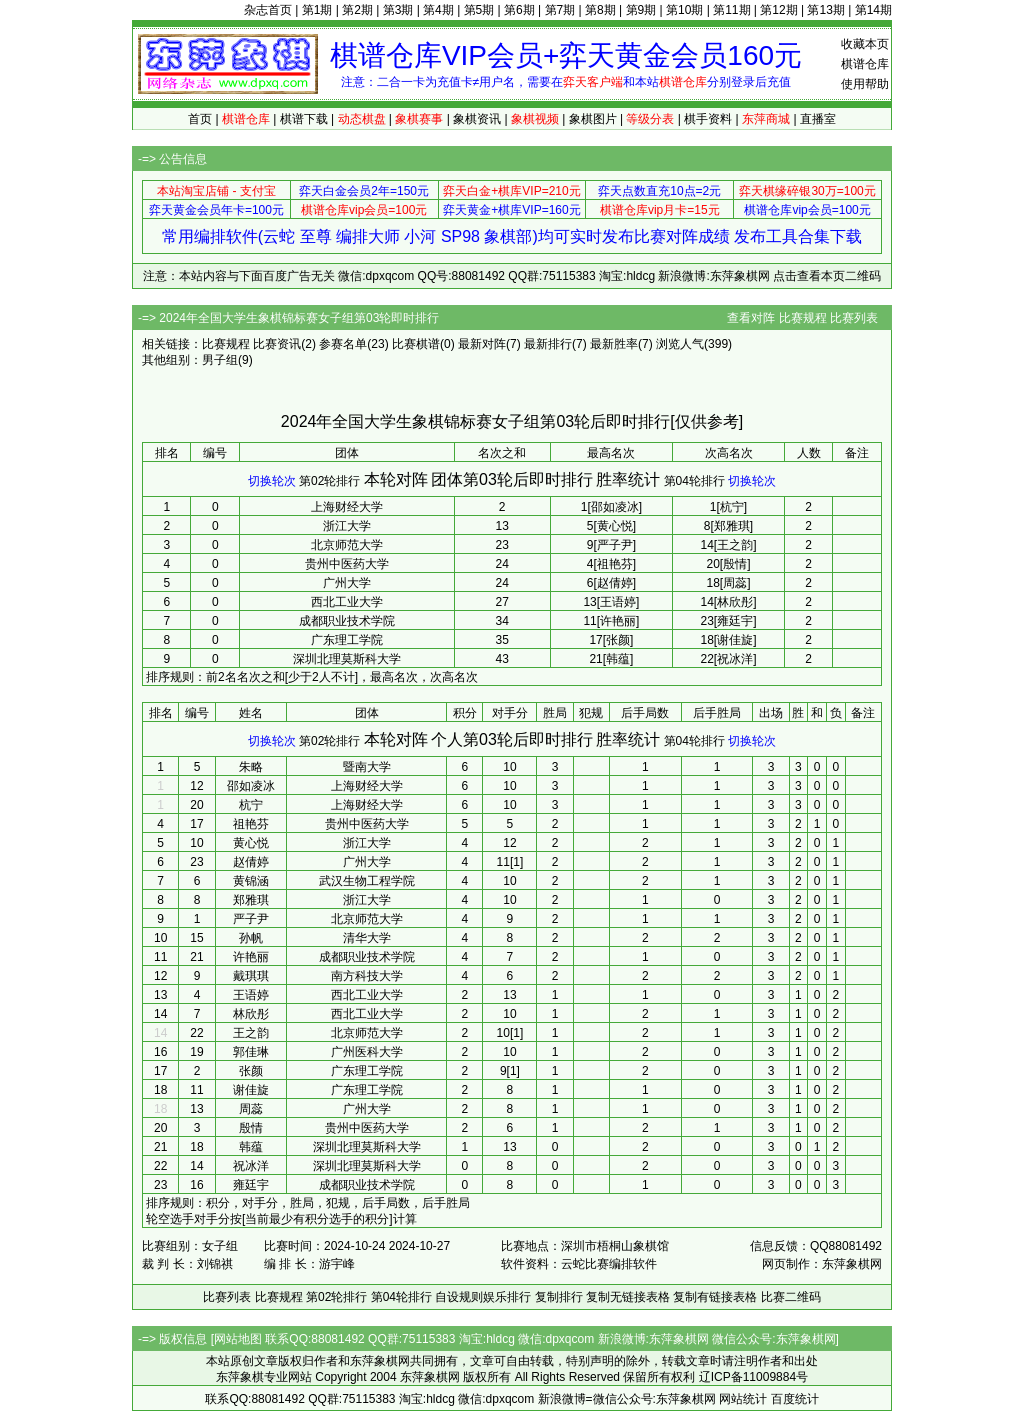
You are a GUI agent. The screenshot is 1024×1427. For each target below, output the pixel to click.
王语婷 (251, 995)
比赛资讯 (277, 344)
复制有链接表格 (715, 1297)
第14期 (873, 10)
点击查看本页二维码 (827, 276)
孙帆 (251, 938)
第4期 (438, 10)
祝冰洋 (251, 1166)
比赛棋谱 (416, 344)
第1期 (317, 10)
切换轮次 (272, 481)
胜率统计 (628, 479)
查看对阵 (751, 318)
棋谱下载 (304, 119)
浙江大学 (347, 526)
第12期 (778, 10)
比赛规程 (803, 318)
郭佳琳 (251, 1052)
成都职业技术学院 (347, 621)
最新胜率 (614, 344)
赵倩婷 (251, 862)
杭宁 (251, 805)
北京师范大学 (347, 545)
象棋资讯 (477, 119)
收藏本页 (865, 44)
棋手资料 (708, 119)
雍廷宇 (251, 1185)
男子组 (220, 360)
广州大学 (347, 583)
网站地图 (238, 1339)
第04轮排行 (694, 481)
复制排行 (559, 1297)
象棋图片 (593, 119)
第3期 (398, 10)
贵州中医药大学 (347, 564)
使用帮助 (865, 84)
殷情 (251, 1128)
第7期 (560, 10)
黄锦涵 (251, 881)
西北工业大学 (347, 602)
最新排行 (548, 344)
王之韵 (251, 1033)
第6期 (519, 10)
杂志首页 (268, 10)
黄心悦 (251, 843)
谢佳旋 (251, 1090)
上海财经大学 (347, 507)
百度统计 (795, 1399)
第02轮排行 (329, 481)
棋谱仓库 (865, 64)
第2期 (357, 10)
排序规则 (170, 677)
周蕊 (251, 1109)
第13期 (825, 10)
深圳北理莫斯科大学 (347, 659)
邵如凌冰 (251, 786)
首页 (200, 119)
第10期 (684, 10)
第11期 (731, 10)
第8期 (600, 10)
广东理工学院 (347, 640)
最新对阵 (482, 344)
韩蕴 (251, 1147)
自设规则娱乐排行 (483, 1297)
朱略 (251, 767)
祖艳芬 (251, 824)
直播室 (818, 119)
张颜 (251, 1071)
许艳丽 (251, 957)
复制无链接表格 (628, 1297)
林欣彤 (251, 1014)
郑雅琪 (251, 900)
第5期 (479, 10)
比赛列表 (854, 318)
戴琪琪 (251, 976)
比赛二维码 (791, 1297)
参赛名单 (343, 344)
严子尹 (251, 919)
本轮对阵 (396, 479)
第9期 (641, 10)
